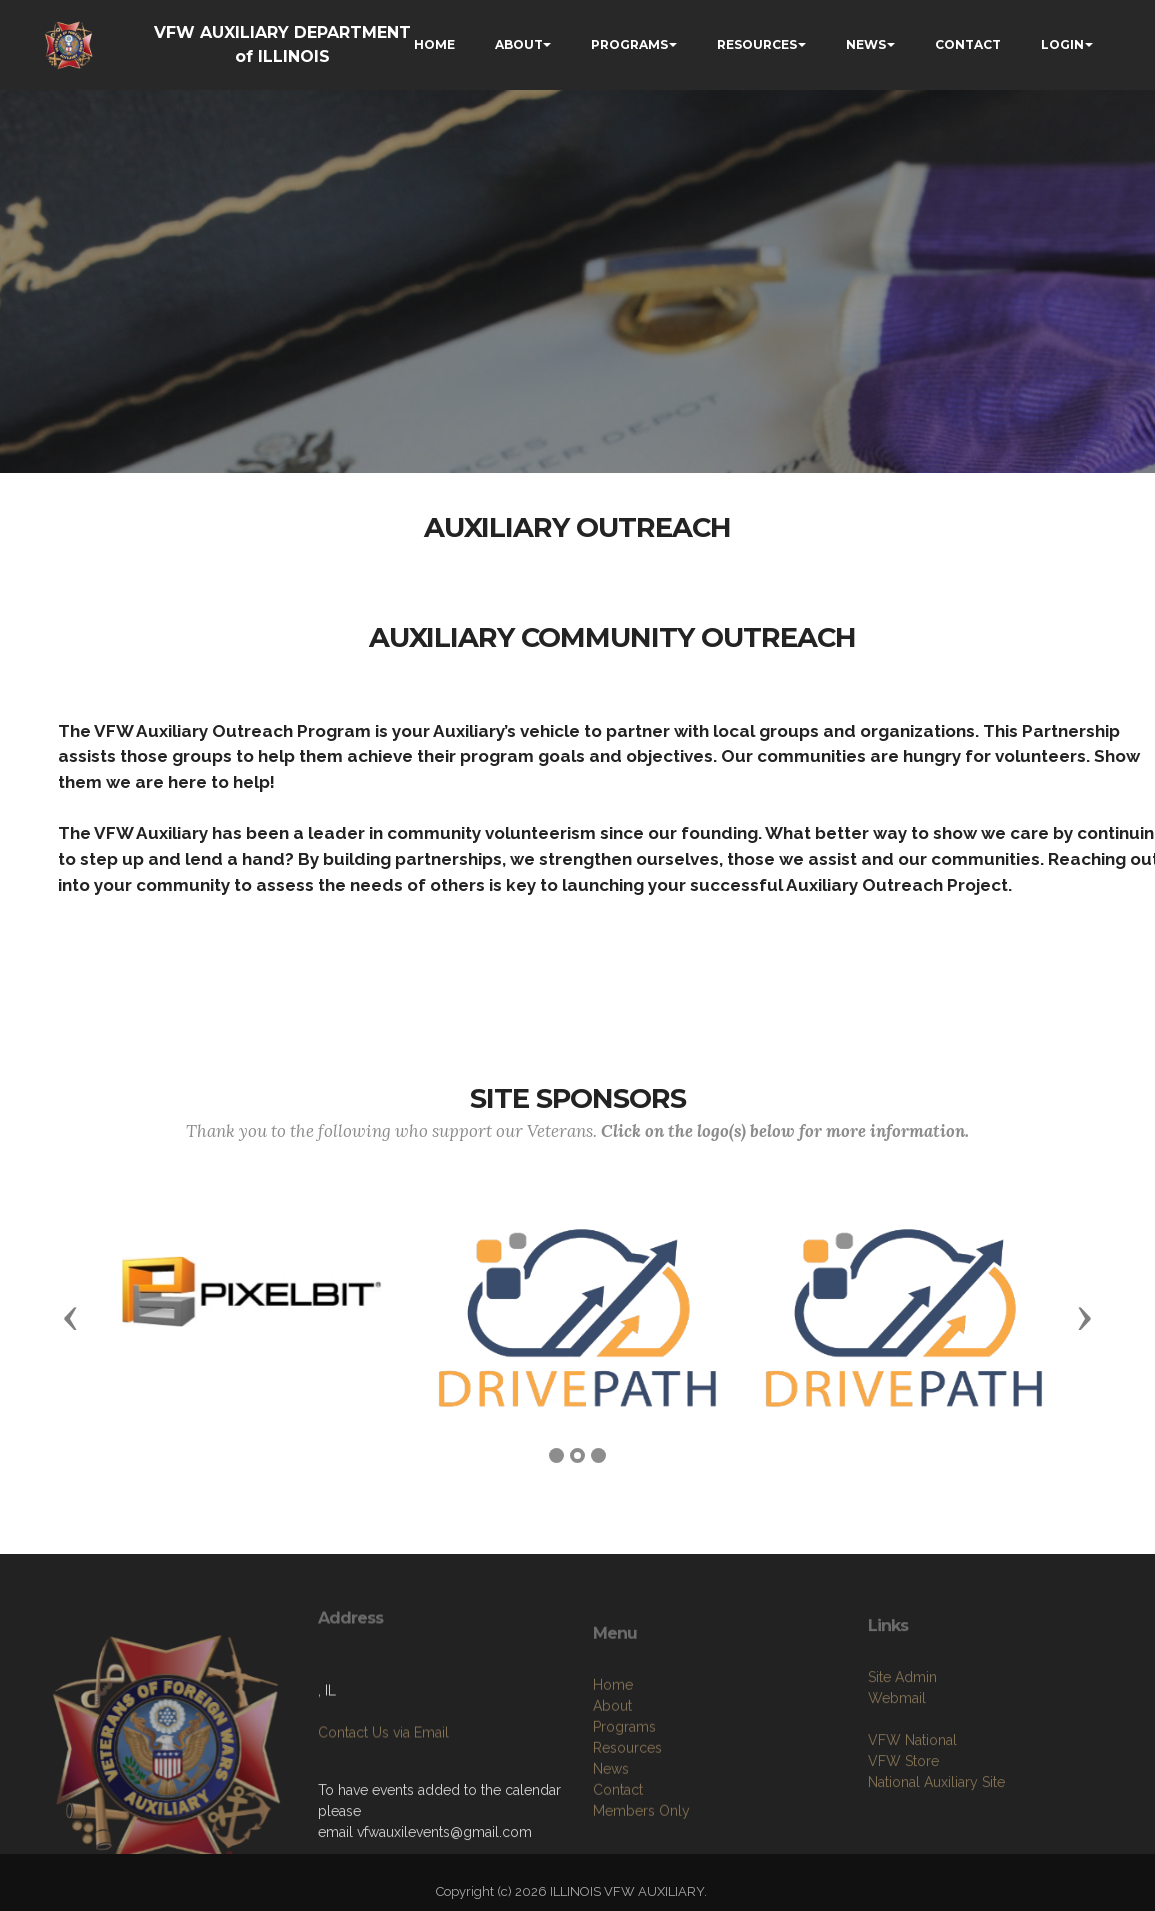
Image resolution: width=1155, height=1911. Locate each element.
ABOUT (519, 44)
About (612, 1779)
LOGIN (1062, 44)
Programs (624, 1800)
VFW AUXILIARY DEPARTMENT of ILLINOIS (282, 44)
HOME (434, 44)
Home (613, 1758)
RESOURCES (757, 44)
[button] (71, 1317)
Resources (627, 1821)
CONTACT (968, 44)
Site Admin (902, 1737)
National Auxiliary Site (936, 1842)
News (611, 1842)
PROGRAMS (629, 44)
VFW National (912, 1800)
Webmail (897, 1758)
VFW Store (903, 1821)
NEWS (866, 44)
